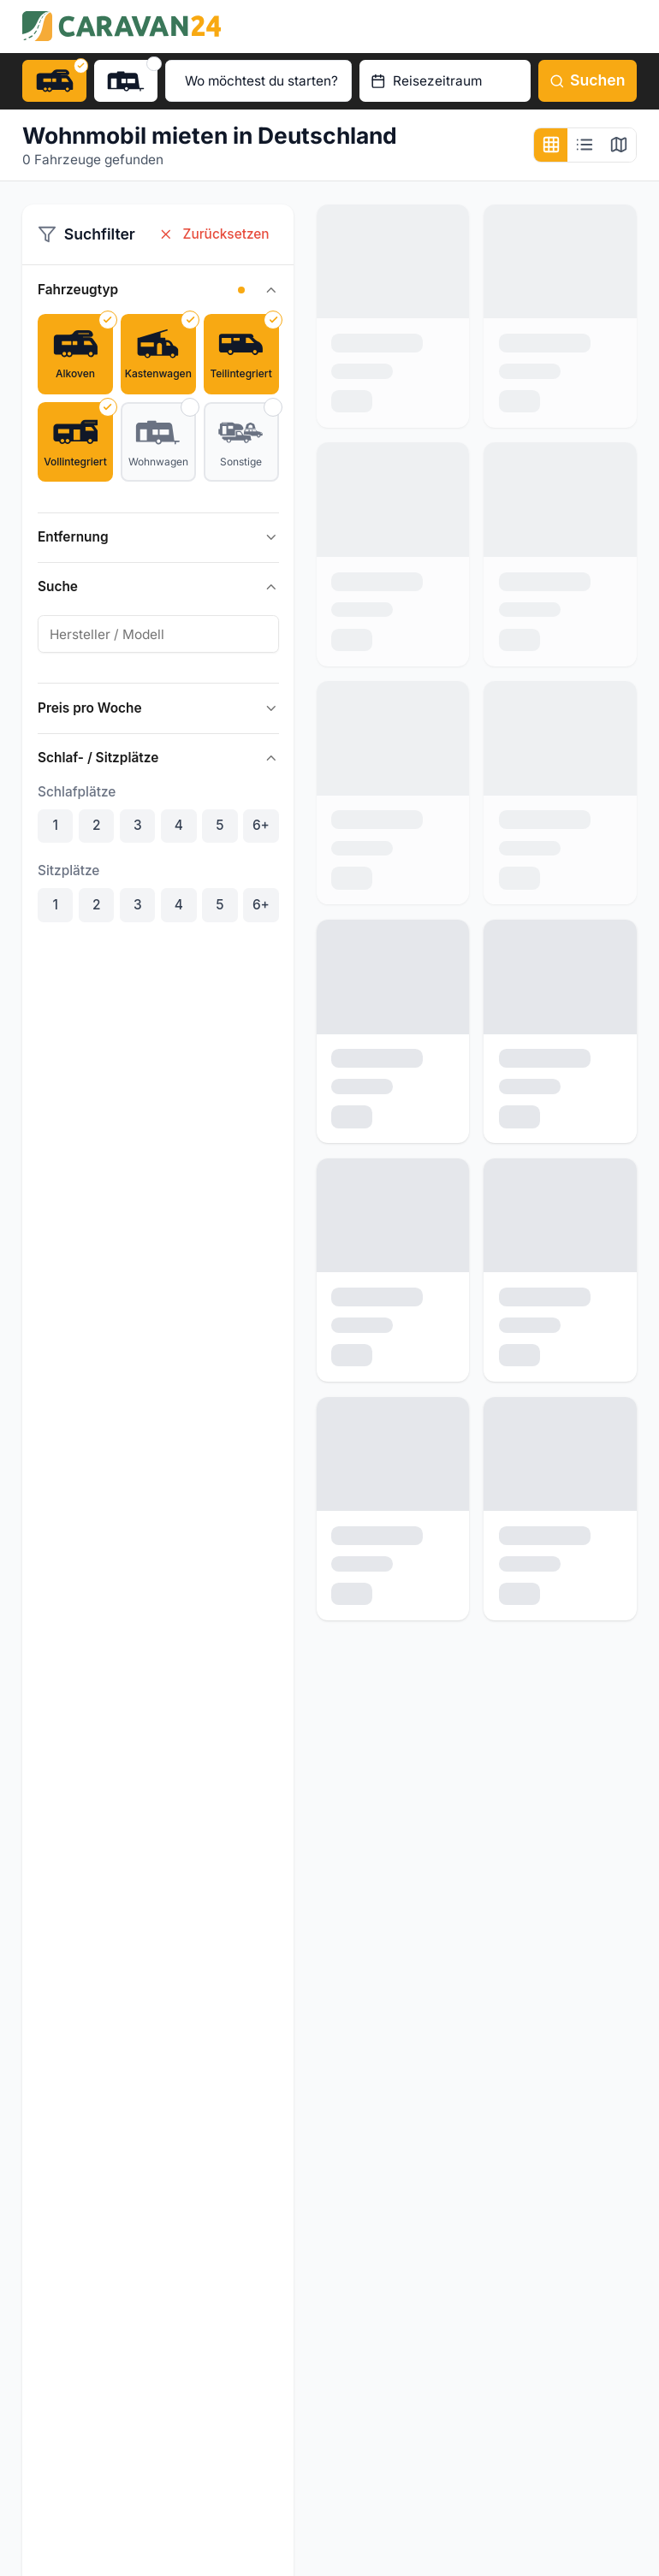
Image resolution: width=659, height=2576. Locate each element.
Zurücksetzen (214, 234)
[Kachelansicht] (551, 145)
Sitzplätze (68, 870)
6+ (261, 825)
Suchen (587, 80)
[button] (241, 290)
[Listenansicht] (584, 145)
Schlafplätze (77, 792)
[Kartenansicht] (619, 145)
